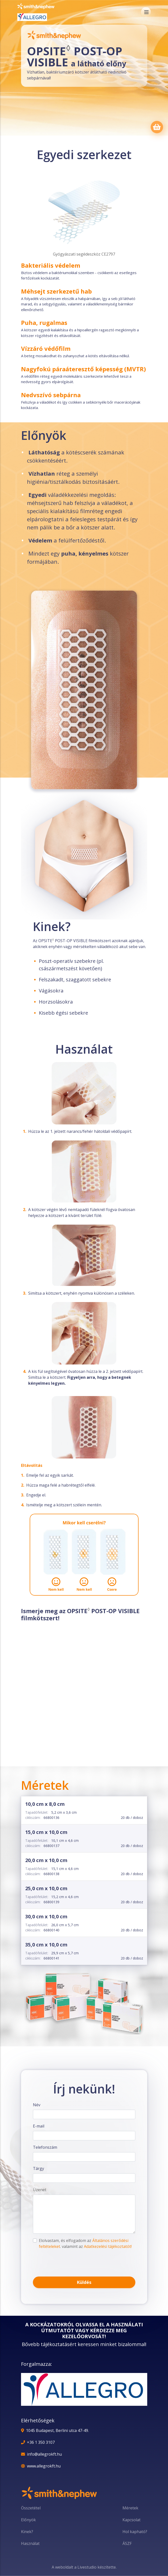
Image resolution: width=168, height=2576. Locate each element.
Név (36, 2105)
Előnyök (28, 2519)
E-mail (38, 2126)
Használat (30, 2543)
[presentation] (84, 2263)
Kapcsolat (131, 2519)
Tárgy (38, 2168)
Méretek (130, 2508)
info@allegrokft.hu (44, 2454)
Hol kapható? (134, 2531)
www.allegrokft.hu (44, 2466)
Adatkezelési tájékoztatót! (108, 2246)
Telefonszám (45, 2147)
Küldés (84, 2282)
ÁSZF (127, 2543)
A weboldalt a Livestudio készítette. (84, 2567)
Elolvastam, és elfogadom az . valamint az (85, 2243)
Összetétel (31, 2508)
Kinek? (27, 2531)
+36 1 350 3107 (41, 2442)
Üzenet (39, 2189)
